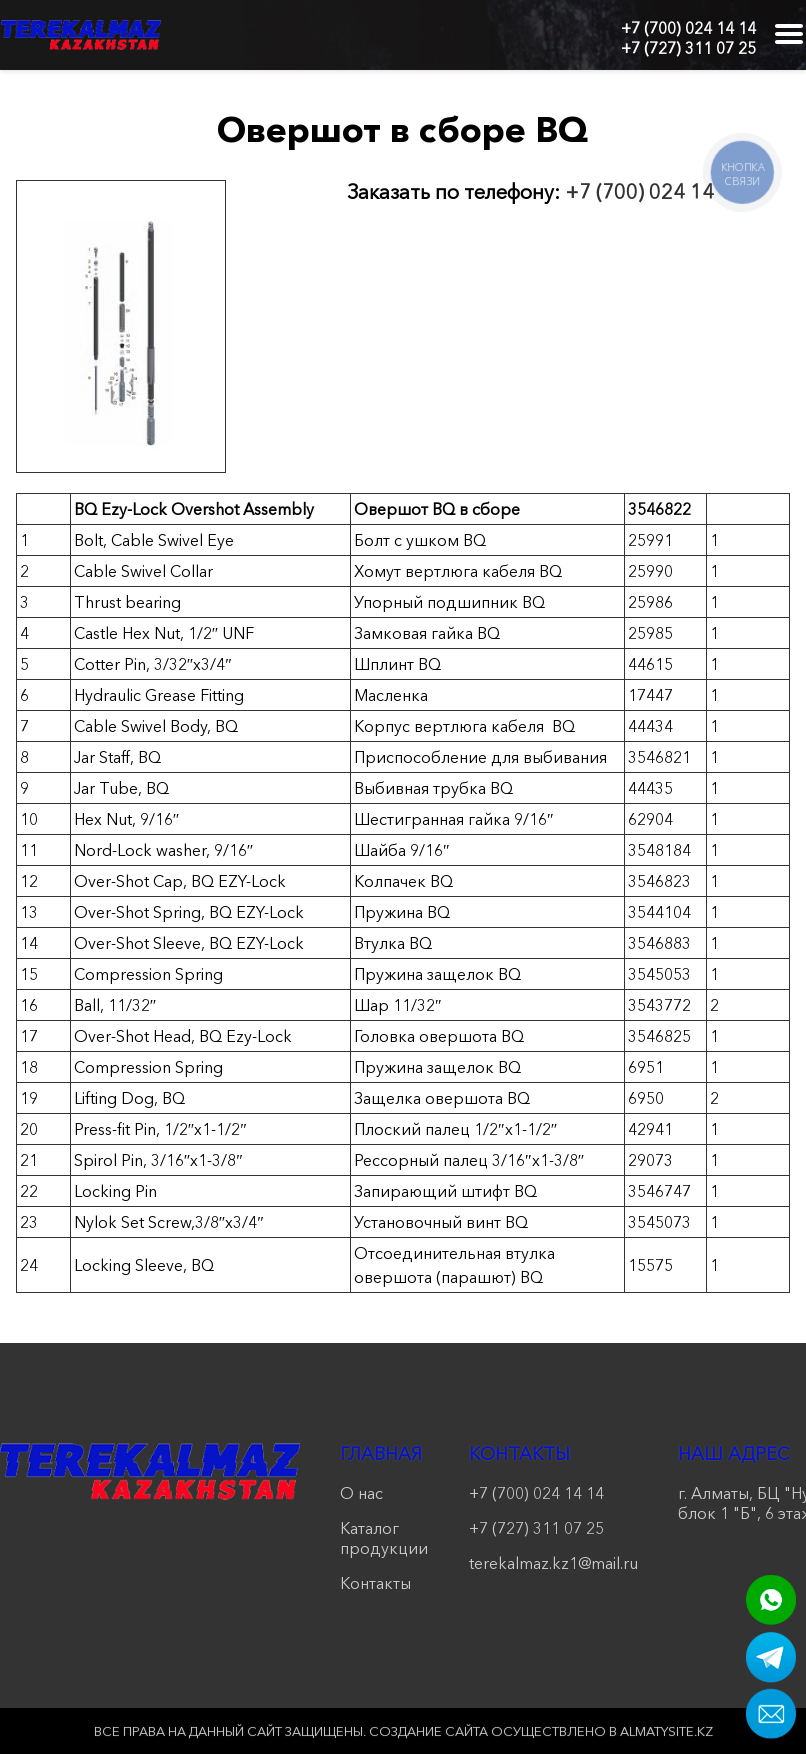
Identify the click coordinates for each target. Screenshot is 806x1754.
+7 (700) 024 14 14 (688, 28)
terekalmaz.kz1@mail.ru (553, 1563)
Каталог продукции (384, 1538)
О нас (361, 1493)
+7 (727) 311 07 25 (688, 48)
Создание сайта (428, 1731)
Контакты (375, 1583)
